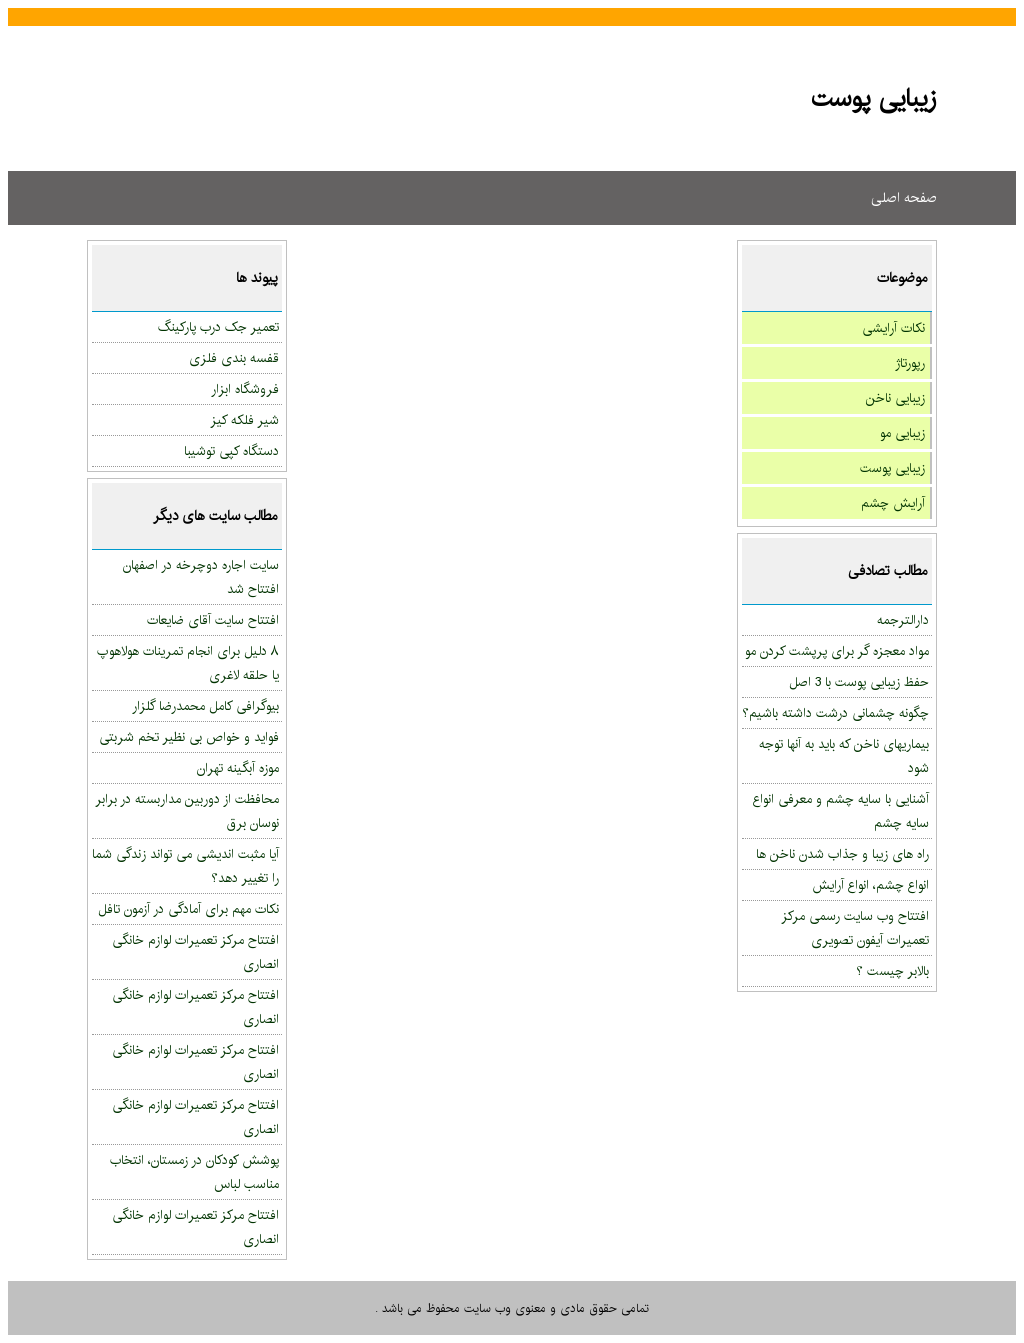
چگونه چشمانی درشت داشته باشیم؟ (835, 713)
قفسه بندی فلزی (234, 358)
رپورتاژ (910, 363)
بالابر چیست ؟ (892, 971)
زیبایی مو (902, 433)
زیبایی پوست (892, 468)
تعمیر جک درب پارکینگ (218, 327)
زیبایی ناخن (895, 398)
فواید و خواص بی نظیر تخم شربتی (189, 737)
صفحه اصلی (904, 198)
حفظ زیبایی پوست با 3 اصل (859, 682)
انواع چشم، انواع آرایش (870, 885)
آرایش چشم (893, 503)
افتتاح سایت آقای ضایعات (213, 620)
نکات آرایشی (893, 328)
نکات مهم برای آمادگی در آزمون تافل (188, 909)
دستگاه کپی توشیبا (231, 451)
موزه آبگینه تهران (238, 768)
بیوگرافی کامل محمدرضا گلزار (205, 706)
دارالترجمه (903, 620)
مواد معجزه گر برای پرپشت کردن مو (837, 651)
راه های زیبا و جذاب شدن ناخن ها (842, 854)
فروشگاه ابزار (245, 389)
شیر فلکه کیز (244, 420)
